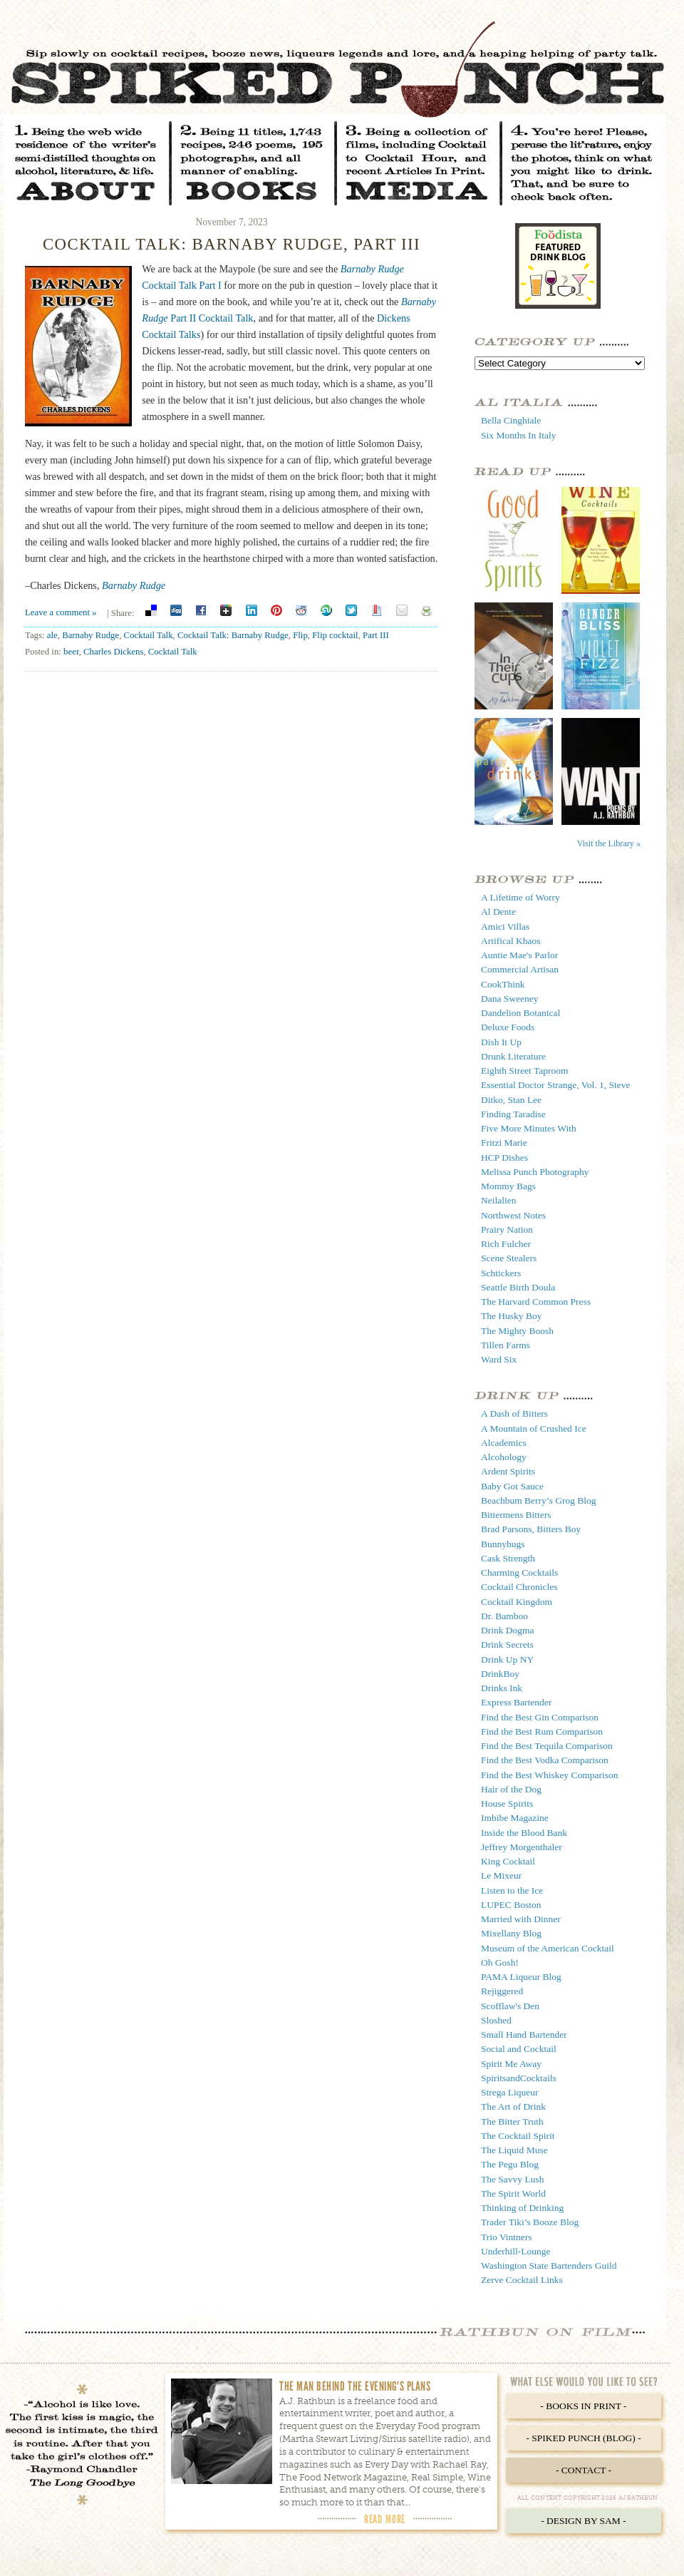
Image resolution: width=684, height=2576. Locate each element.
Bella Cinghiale (511, 420)
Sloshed (496, 2020)
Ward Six (499, 1359)
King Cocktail (508, 1861)
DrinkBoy (500, 1673)
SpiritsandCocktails (518, 2078)
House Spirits (507, 1803)
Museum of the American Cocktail (547, 1948)
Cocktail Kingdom (516, 1601)
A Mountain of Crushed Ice (533, 1428)
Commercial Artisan (520, 969)
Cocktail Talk (148, 635)
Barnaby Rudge (133, 585)
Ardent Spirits (508, 1471)
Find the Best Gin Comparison (539, 1717)
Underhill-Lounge (515, 2251)
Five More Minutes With (528, 1128)
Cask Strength (508, 1558)
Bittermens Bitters (516, 1514)
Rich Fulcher (506, 1243)
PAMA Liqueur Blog (521, 1976)
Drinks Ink (501, 1688)
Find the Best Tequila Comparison (547, 1745)
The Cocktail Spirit (518, 2135)
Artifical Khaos (511, 940)
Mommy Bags (508, 1186)
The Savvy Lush (512, 2179)
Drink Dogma (507, 1630)
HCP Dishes (504, 1157)
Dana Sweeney (510, 998)
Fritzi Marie (504, 1142)
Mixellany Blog (511, 1933)
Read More (384, 2519)
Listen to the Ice (512, 1890)
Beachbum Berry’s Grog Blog (538, 1500)
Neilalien (498, 1200)
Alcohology (504, 1457)
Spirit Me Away (511, 2063)
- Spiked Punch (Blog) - (583, 2438)
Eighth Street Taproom (525, 1070)
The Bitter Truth (512, 2121)
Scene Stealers (509, 1258)
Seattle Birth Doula (518, 1287)
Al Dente (498, 911)
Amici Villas (505, 926)
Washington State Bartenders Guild (549, 2265)
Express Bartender (516, 1702)
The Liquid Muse (514, 2150)
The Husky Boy (511, 1315)
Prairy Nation (507, 1229)
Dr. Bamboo (504, 1616)
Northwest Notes (513, 1215)
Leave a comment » (61, 612)
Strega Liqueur (510, 2092)
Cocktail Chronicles (519, 1586)
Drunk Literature (513, 1056)
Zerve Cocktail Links (522, 2279)
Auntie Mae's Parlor (519, 955)
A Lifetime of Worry (520, 897)
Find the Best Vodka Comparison (544, 1760)
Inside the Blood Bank (524, 1832)
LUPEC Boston (511, 1904)
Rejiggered (502, 1991)
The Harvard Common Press (536, 1301)
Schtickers (501, 1273)
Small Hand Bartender (524, 2034)
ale (52, 635)
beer (71, 652)
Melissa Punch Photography (535, 1171)
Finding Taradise (513, 1114)
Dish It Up (501, 1042)
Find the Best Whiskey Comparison (549, 1775)
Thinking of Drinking (522, 2207)
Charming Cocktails (519, 1572)
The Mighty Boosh (517, 1330)
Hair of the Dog (511, 1789)
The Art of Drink (513, 2106)
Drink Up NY (507, 1659)
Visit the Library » (609, 843)
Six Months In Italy (518, 435)
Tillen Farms (505, 1345)
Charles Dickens (113, 652)
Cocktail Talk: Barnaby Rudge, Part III (231, 244)
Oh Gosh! (500, 1962)
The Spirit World (513, 2193)
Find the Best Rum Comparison (542, 1731)
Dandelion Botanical (520, 1012)
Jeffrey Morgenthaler (521, 1847)
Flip (300, 635)
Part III (376, 635)
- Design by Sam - (583, 2520)
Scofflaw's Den (510, 2006)
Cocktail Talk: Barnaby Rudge (233, 635)
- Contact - (583, 2470)
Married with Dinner (521, 1919)
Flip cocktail (335, 635)
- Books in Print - (583, 2406)
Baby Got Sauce (512, 1486)
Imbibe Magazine (515, 1817)
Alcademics (504, 1442)
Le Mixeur (501, 1875)
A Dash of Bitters (514, 1413)
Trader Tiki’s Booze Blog (530, 2222)
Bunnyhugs (503, 1544)
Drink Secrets (507, 1644)
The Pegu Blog (510, 2164)
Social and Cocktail (518, 2048)
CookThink (503, 984)
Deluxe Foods (507, 1027)
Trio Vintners (506, 2237)
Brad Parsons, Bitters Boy (531, 1529)
